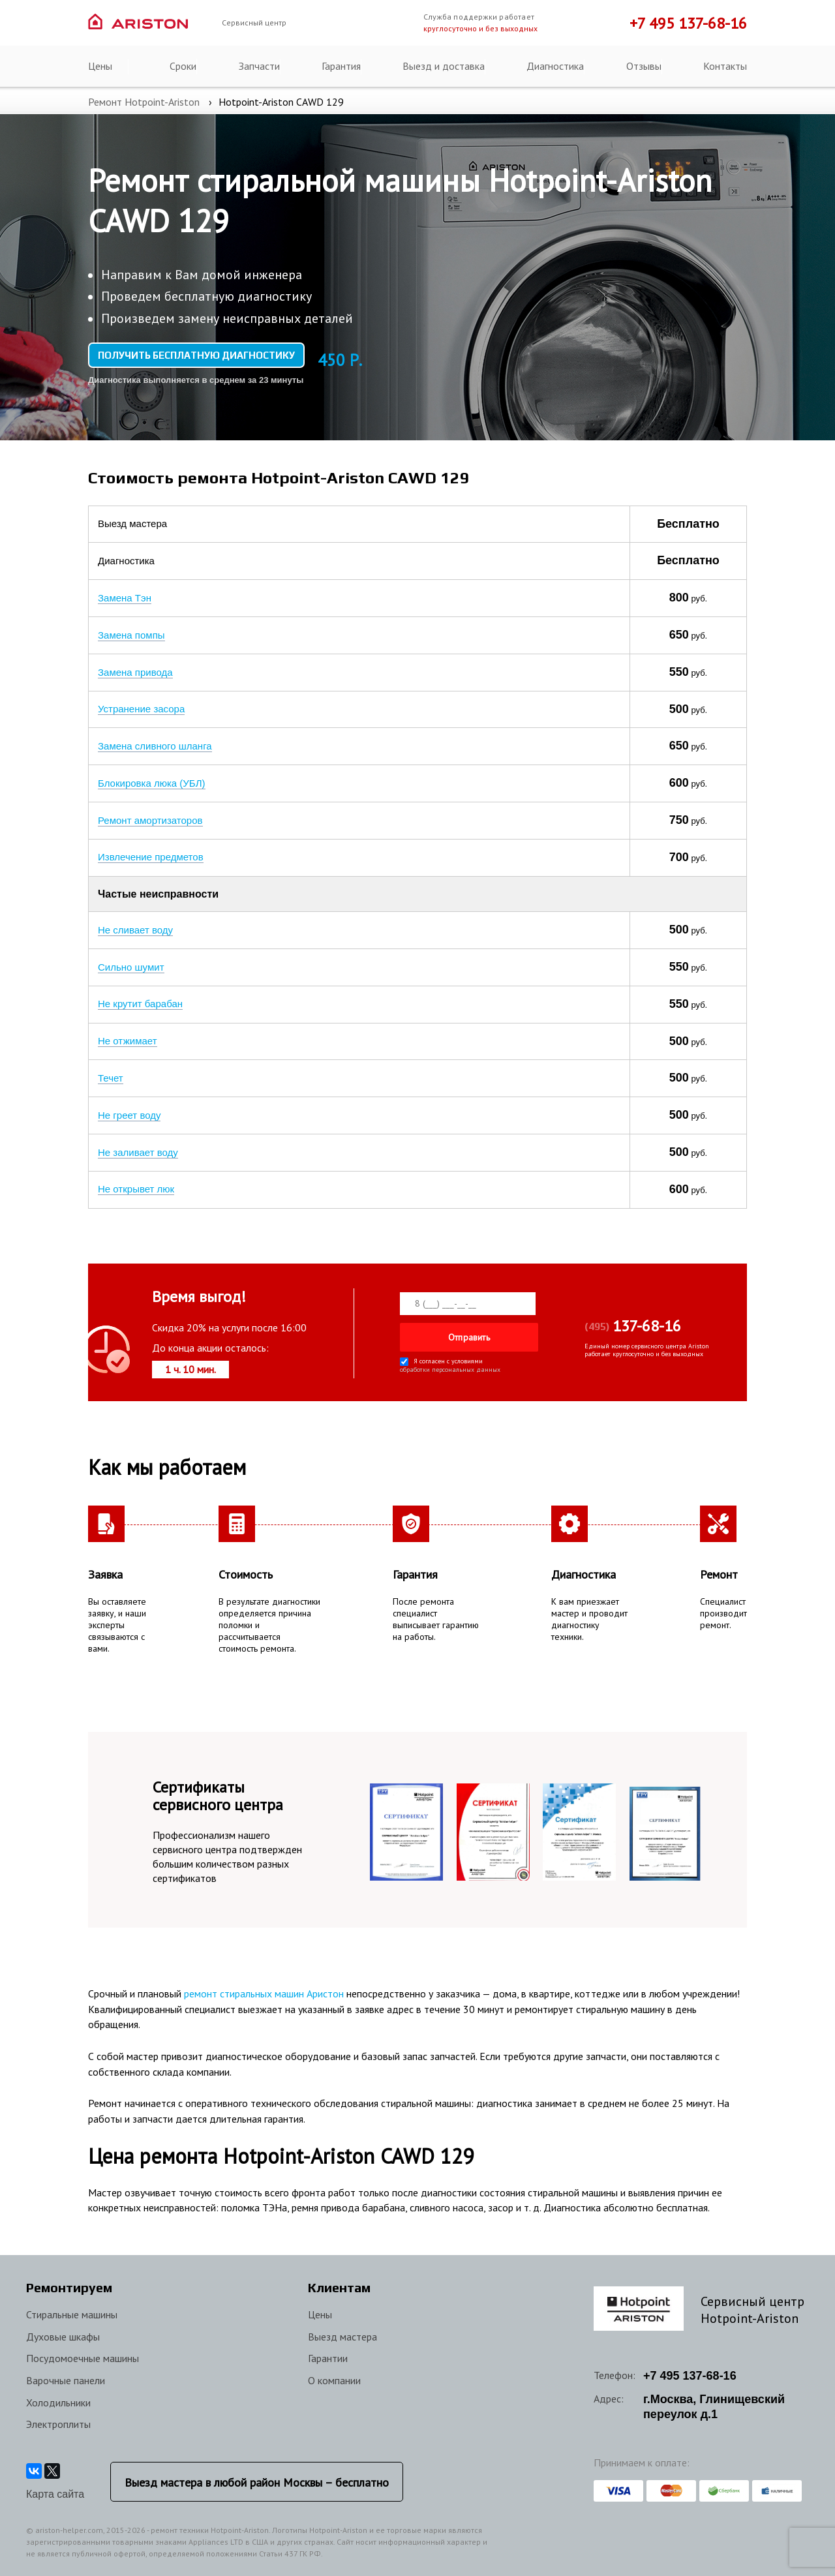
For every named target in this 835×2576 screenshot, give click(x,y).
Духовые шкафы (63, 2336)
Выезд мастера (342, 2336)
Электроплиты (58, 2424)
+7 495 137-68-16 (688, 23)
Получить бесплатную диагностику (196, 355)
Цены (100, 65)
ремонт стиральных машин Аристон (264, 1993)
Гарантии (328, 2358)
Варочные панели (65, 2380)
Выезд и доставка (443, 65)
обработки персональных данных (450, 1367)
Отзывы (643, 65)
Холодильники (58, 2402)
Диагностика (555, 65)
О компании (334, 2380)
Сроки (183, 65)
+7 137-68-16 (689, 2375)
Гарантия (341, 65)
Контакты (725, 65)
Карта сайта (55, 2494)
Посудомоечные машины (82, 2358)
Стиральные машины (71, 2314)
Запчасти (259, 65)
